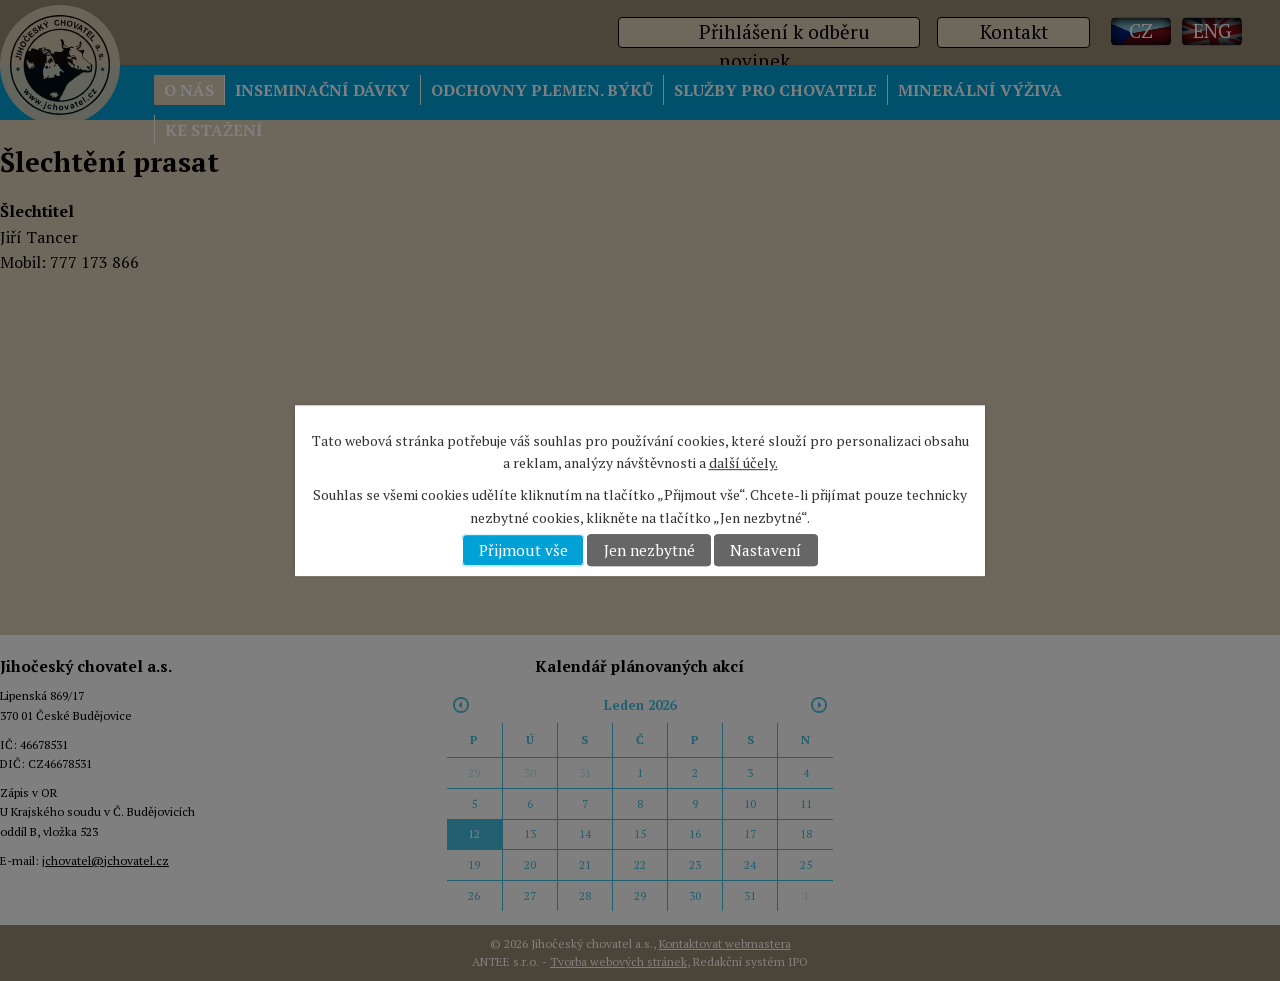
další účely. (743, 462)
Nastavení (765, 550)
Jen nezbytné (649, 550)
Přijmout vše (523, 550)
